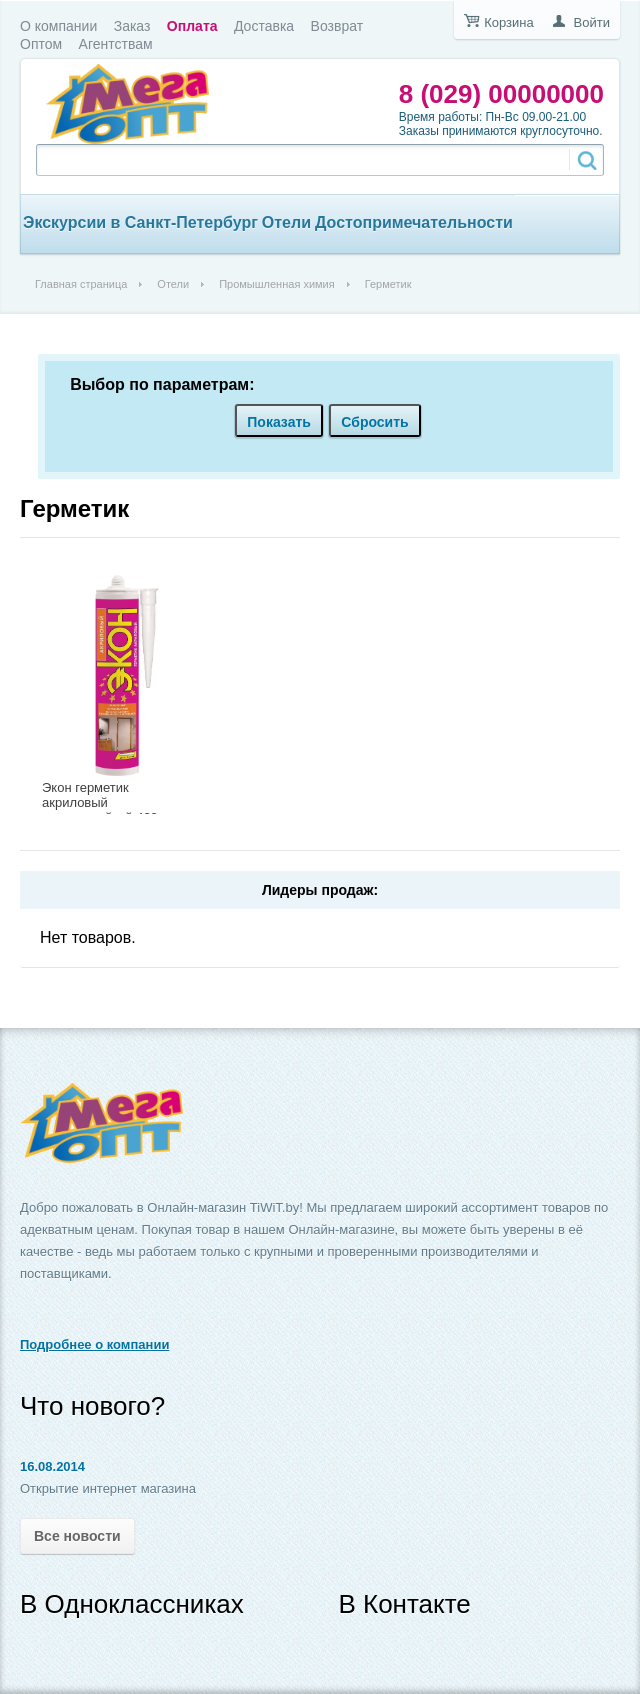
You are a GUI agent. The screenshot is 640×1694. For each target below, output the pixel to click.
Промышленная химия (277, 284)
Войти (592, 22)
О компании (58, 26)
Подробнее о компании (94, 1344)
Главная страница (81, 284)
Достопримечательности (414, 222)
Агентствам (116, 44)
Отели (286, 222)
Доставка (264, 26)
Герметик (74, 508)
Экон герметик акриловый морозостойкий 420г (102, 802)
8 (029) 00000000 (501, 94)
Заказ (132, 26)
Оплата (192, 26)
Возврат (337, 26)
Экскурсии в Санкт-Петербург (140, 222)
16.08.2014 (52, 1466)
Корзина (509, 22)
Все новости (77, 1536)
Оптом (41, 44)
